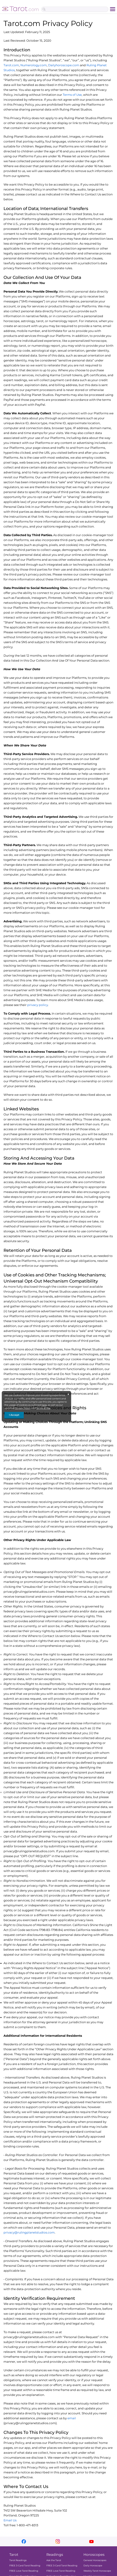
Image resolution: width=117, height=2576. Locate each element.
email (71, 2418)
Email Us (10, 2520)
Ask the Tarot (53, 2560)
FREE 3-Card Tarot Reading (24, 2565)
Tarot (13, 2554)
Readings (54, 2554)
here (44, 1404)
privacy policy (37, 1005)
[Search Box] (74, 9)
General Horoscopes (94, 2560)
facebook (24, 2541)
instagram (58, 2541)
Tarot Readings (18, 2560)
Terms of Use (43, 1408)
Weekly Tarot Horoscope (97, 2570)
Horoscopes (94, 2554)
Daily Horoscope (92, 2565)
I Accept (14, 1414)
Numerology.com (33, 65)
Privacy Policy (23, 1408)
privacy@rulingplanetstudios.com (29, 2232)
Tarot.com (11, 65)
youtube (91, 2541)
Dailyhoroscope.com (63, 65)
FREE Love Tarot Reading (23, 2570)
